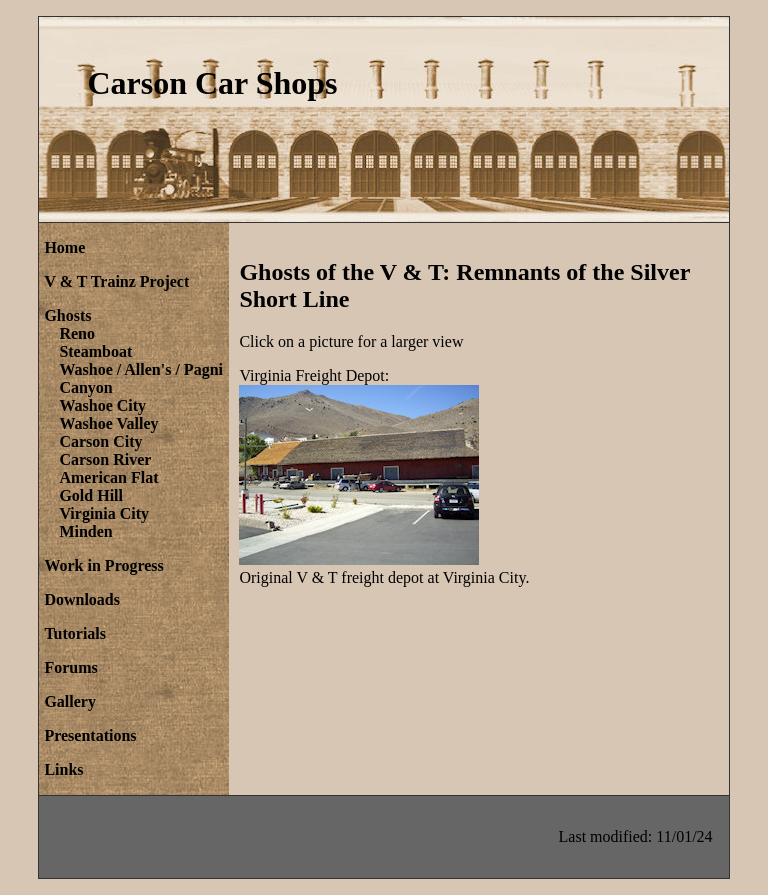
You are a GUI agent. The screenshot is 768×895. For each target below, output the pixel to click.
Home (64, 247)
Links (63, 769)
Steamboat (95, 351)
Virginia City (104, 513)
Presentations (90, 735)
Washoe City (102, 405)
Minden (85, 531)
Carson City (100, 441)
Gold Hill (91, 495)
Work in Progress (103, 565)
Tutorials (75, 633)
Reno (77, 333)
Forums (70, 667)
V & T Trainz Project (116, 281)
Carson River (105, 459)
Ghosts (67, 315)
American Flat (108, 477)
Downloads (82, 599)
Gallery (70, 701)
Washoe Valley (108, 423)
